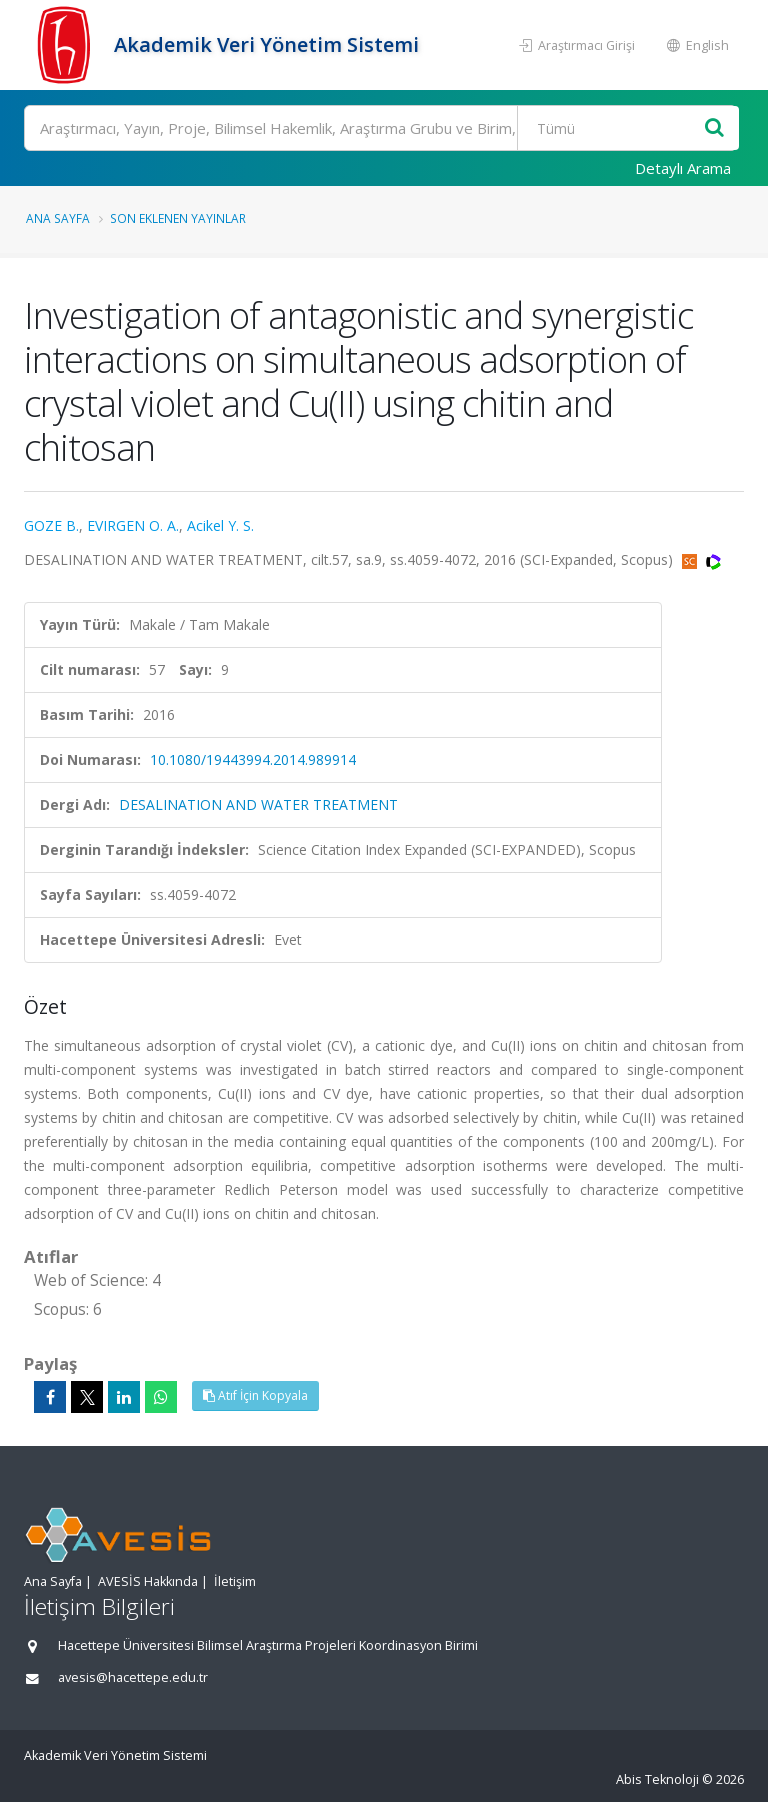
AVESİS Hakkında (148, 1581)
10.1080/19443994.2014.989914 (253, 759)
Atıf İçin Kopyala (255, 1395)
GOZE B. (51, 525)
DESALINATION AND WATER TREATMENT (258, 804)
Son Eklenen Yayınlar (178, 218)
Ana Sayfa (58, 218)
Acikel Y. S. (220, 525)
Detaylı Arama (683, 168)
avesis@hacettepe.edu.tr (133, 1677)
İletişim (235, 1581)
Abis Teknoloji (657, 1779)
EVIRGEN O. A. (133, 525)
